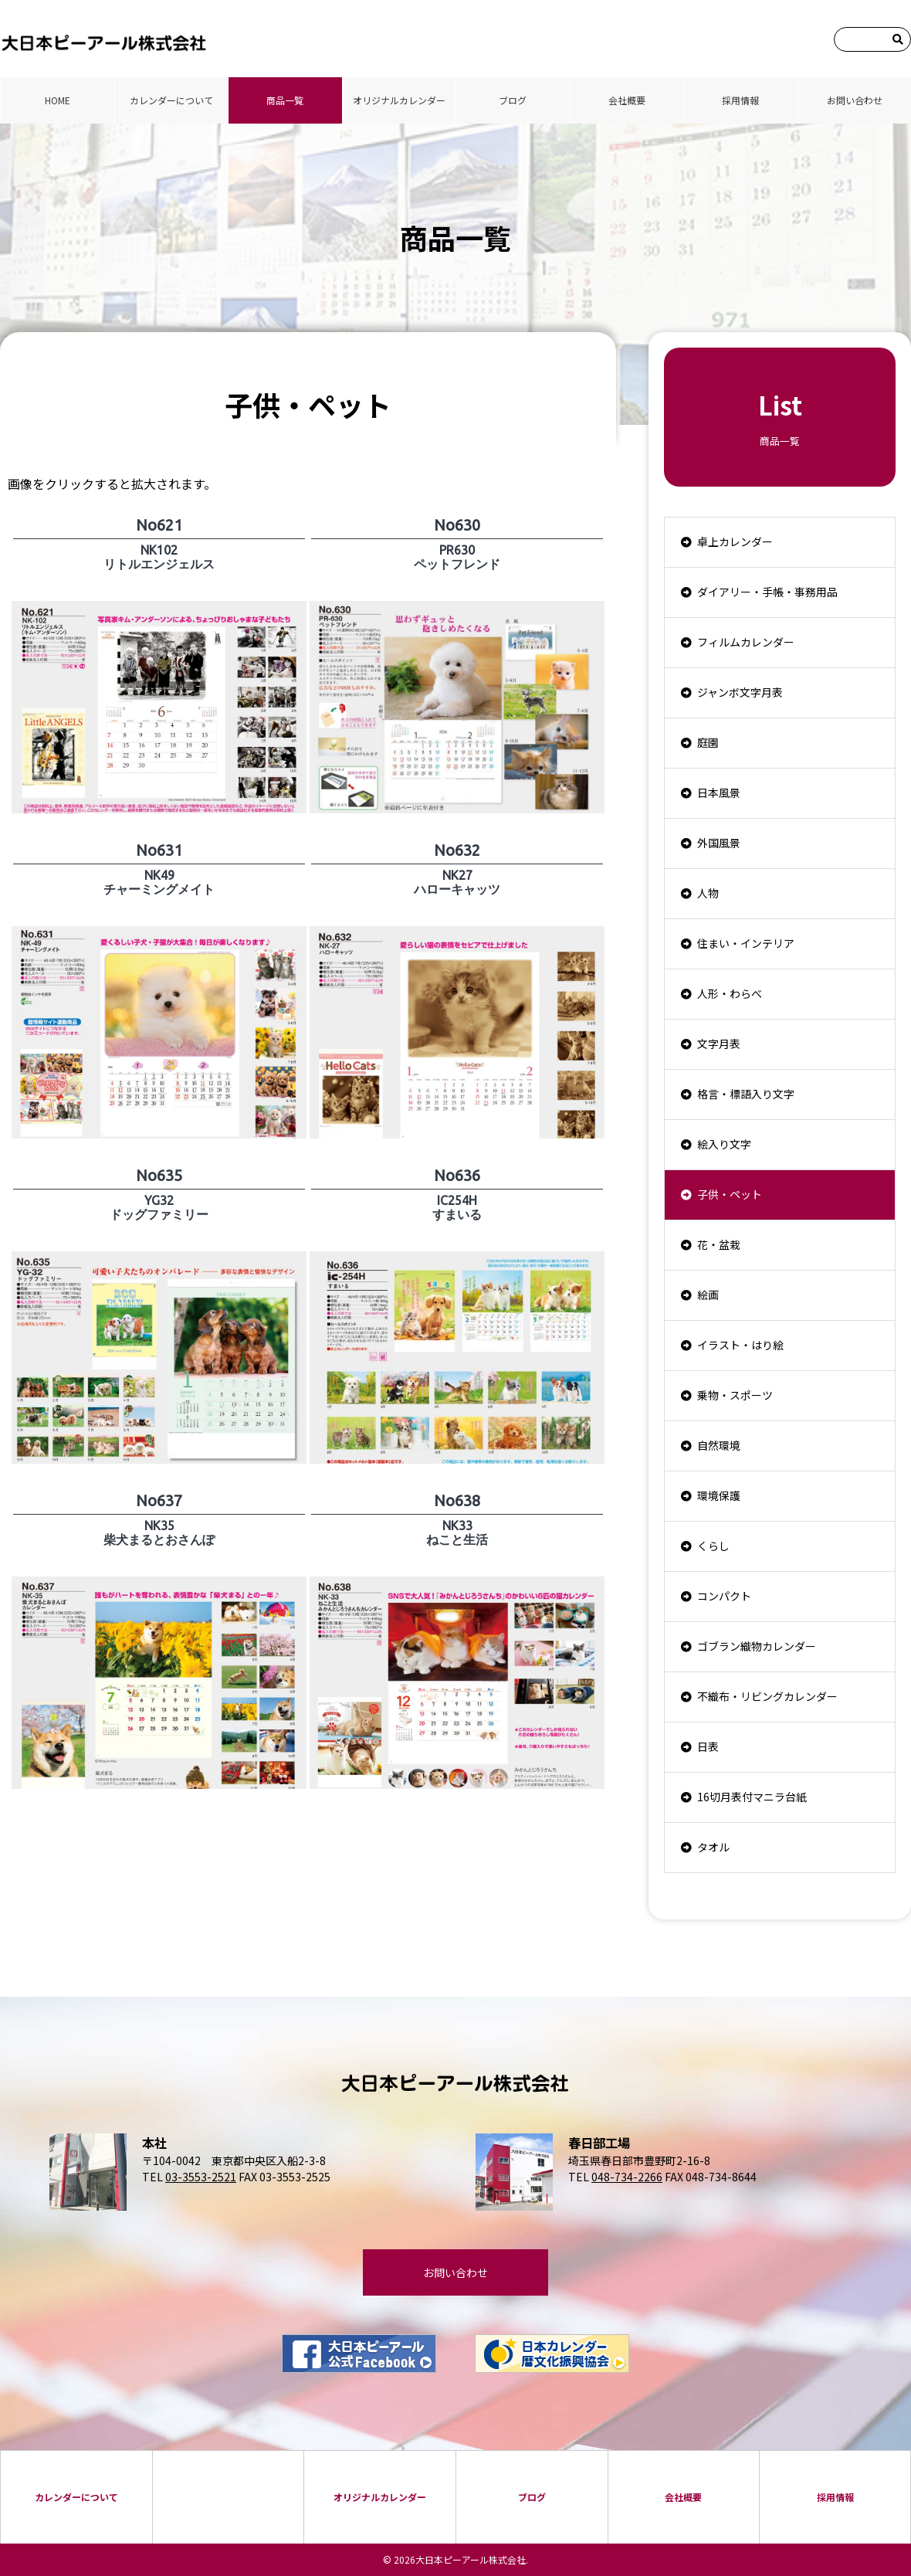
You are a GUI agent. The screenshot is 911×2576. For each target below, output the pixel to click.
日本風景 (718, 792)
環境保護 (718, 1495)
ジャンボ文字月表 (740, 692)
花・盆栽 (718, 1244)
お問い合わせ (854, 100)
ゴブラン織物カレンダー (756, 1646)
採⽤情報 (740, 100)
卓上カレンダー (735, 541)
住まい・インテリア (745, 943)
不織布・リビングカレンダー (767, 1696)
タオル (713, 1847)
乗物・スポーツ (735, 1395)
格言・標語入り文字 (745, 1093)
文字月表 (718, 1043)
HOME (57, 100)
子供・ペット (729, 1194)
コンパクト (724, 1596)
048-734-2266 (626, 2176)
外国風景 (718, 842)
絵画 (708, 1294)
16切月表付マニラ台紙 (752, 1796)
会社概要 (626, 100)
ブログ (513, 100)
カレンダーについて (171, 100)
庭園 (708, 742)
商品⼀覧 (284, 100)
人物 (708, 893)
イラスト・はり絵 (740, 1344)
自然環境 (718, 1445)
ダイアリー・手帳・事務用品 (767, 591)
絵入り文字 (724, 1144)
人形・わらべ (729, 993)
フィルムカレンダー (745, 642)
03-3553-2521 (200, 2176)
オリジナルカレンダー (399, 100)
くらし (713, 1545)
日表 (708, 1746)
